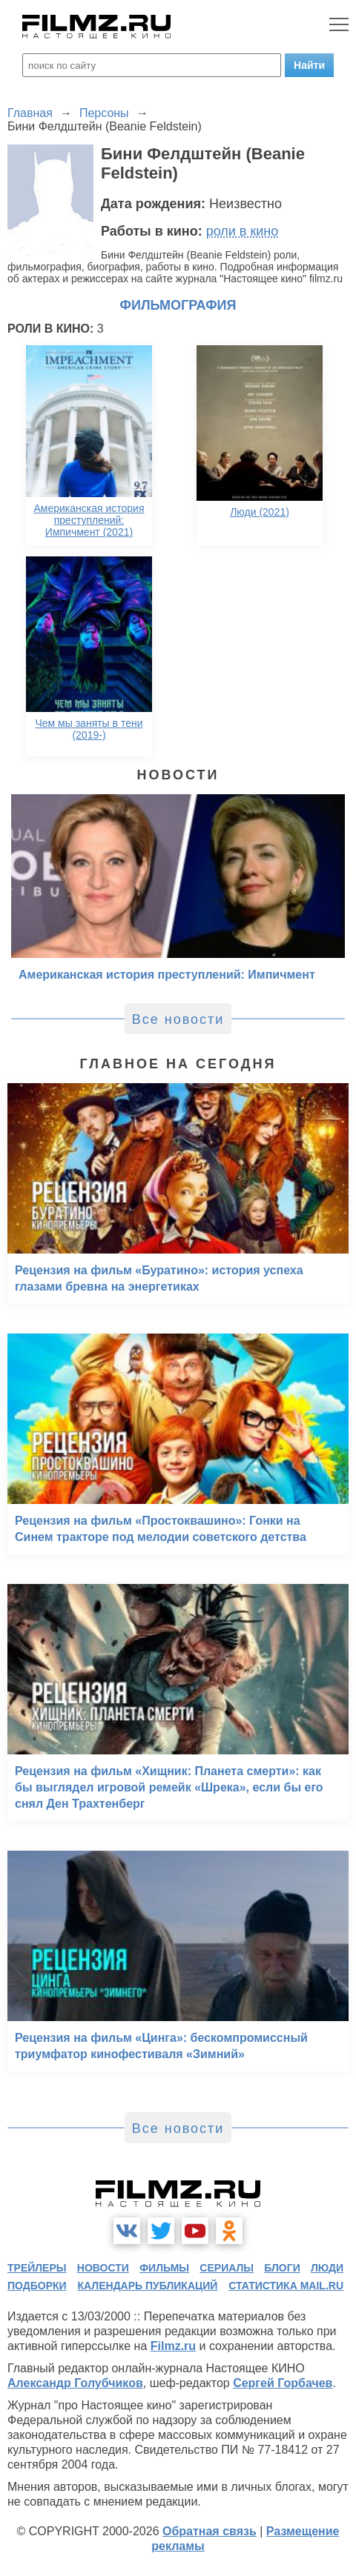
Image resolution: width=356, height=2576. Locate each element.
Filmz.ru (173, 2346)
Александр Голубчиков (75, 2383)
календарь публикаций (148, 2286)
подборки (37, 2286)
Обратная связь (209, 2531)
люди (327, 2268)
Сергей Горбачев (282, 2383)
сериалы (227, 2268)
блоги (282, 2268)
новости (103, 2268)
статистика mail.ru (285, 2286)
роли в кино (242, 231)
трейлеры (37, 2268)
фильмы (164, 2268)
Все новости (178, 1019)
